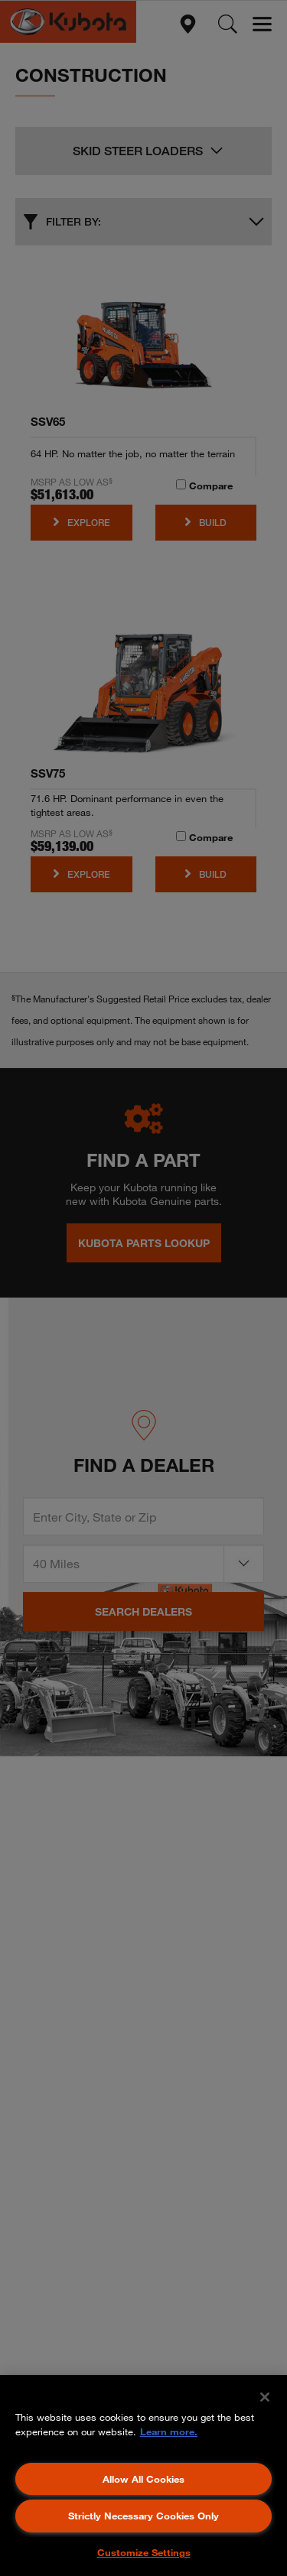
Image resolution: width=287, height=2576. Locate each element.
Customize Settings (144, 2552)
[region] (143, 2475)
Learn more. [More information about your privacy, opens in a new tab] (168, 2431)
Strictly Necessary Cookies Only (143, 2515)
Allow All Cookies (143, 2479)
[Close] (265, 2397)
